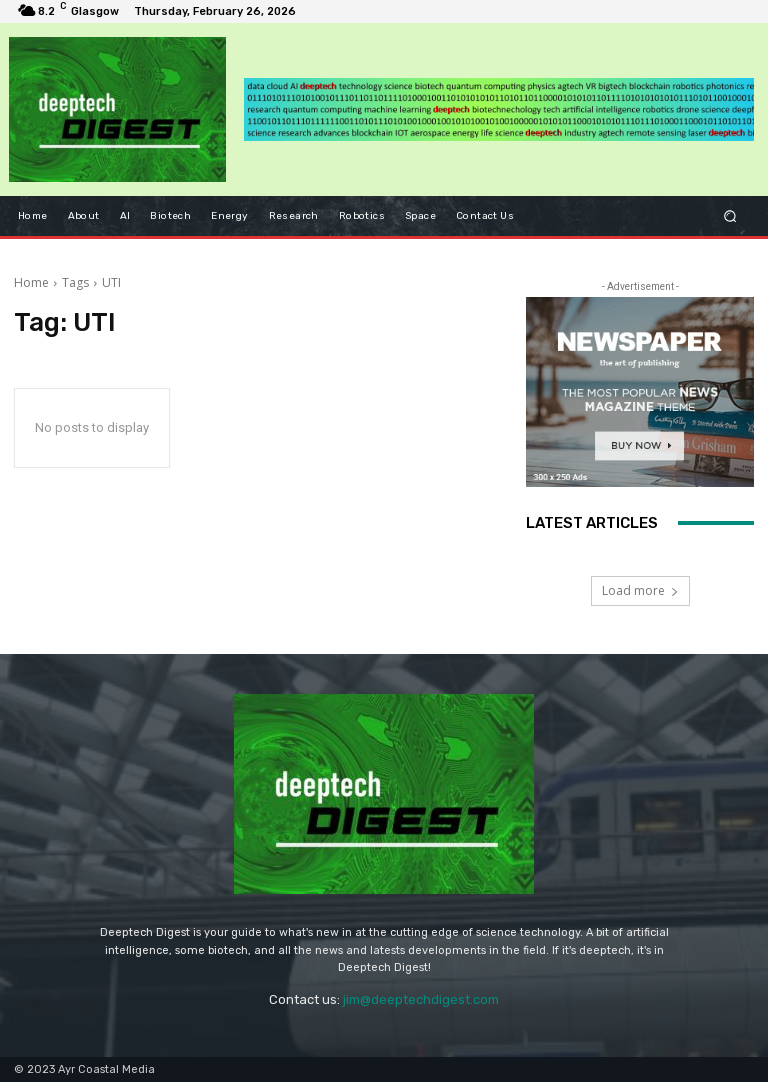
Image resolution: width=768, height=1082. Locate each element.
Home (31, 282)
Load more (640, 590)
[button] (730, 215)
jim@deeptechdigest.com (421, 999)
